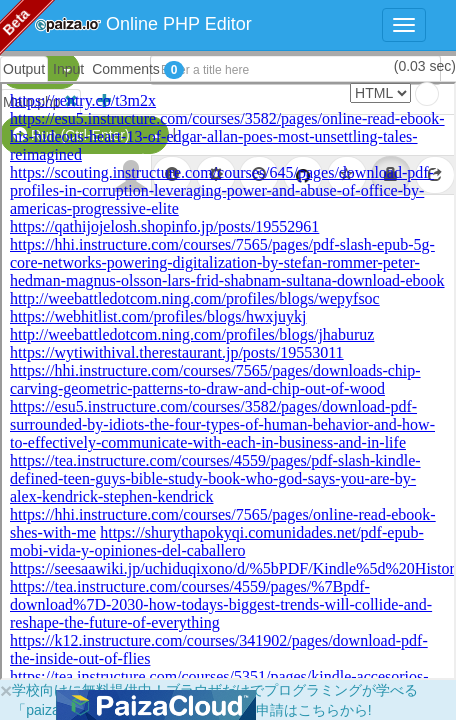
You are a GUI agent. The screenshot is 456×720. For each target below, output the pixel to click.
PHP (27, 70)
